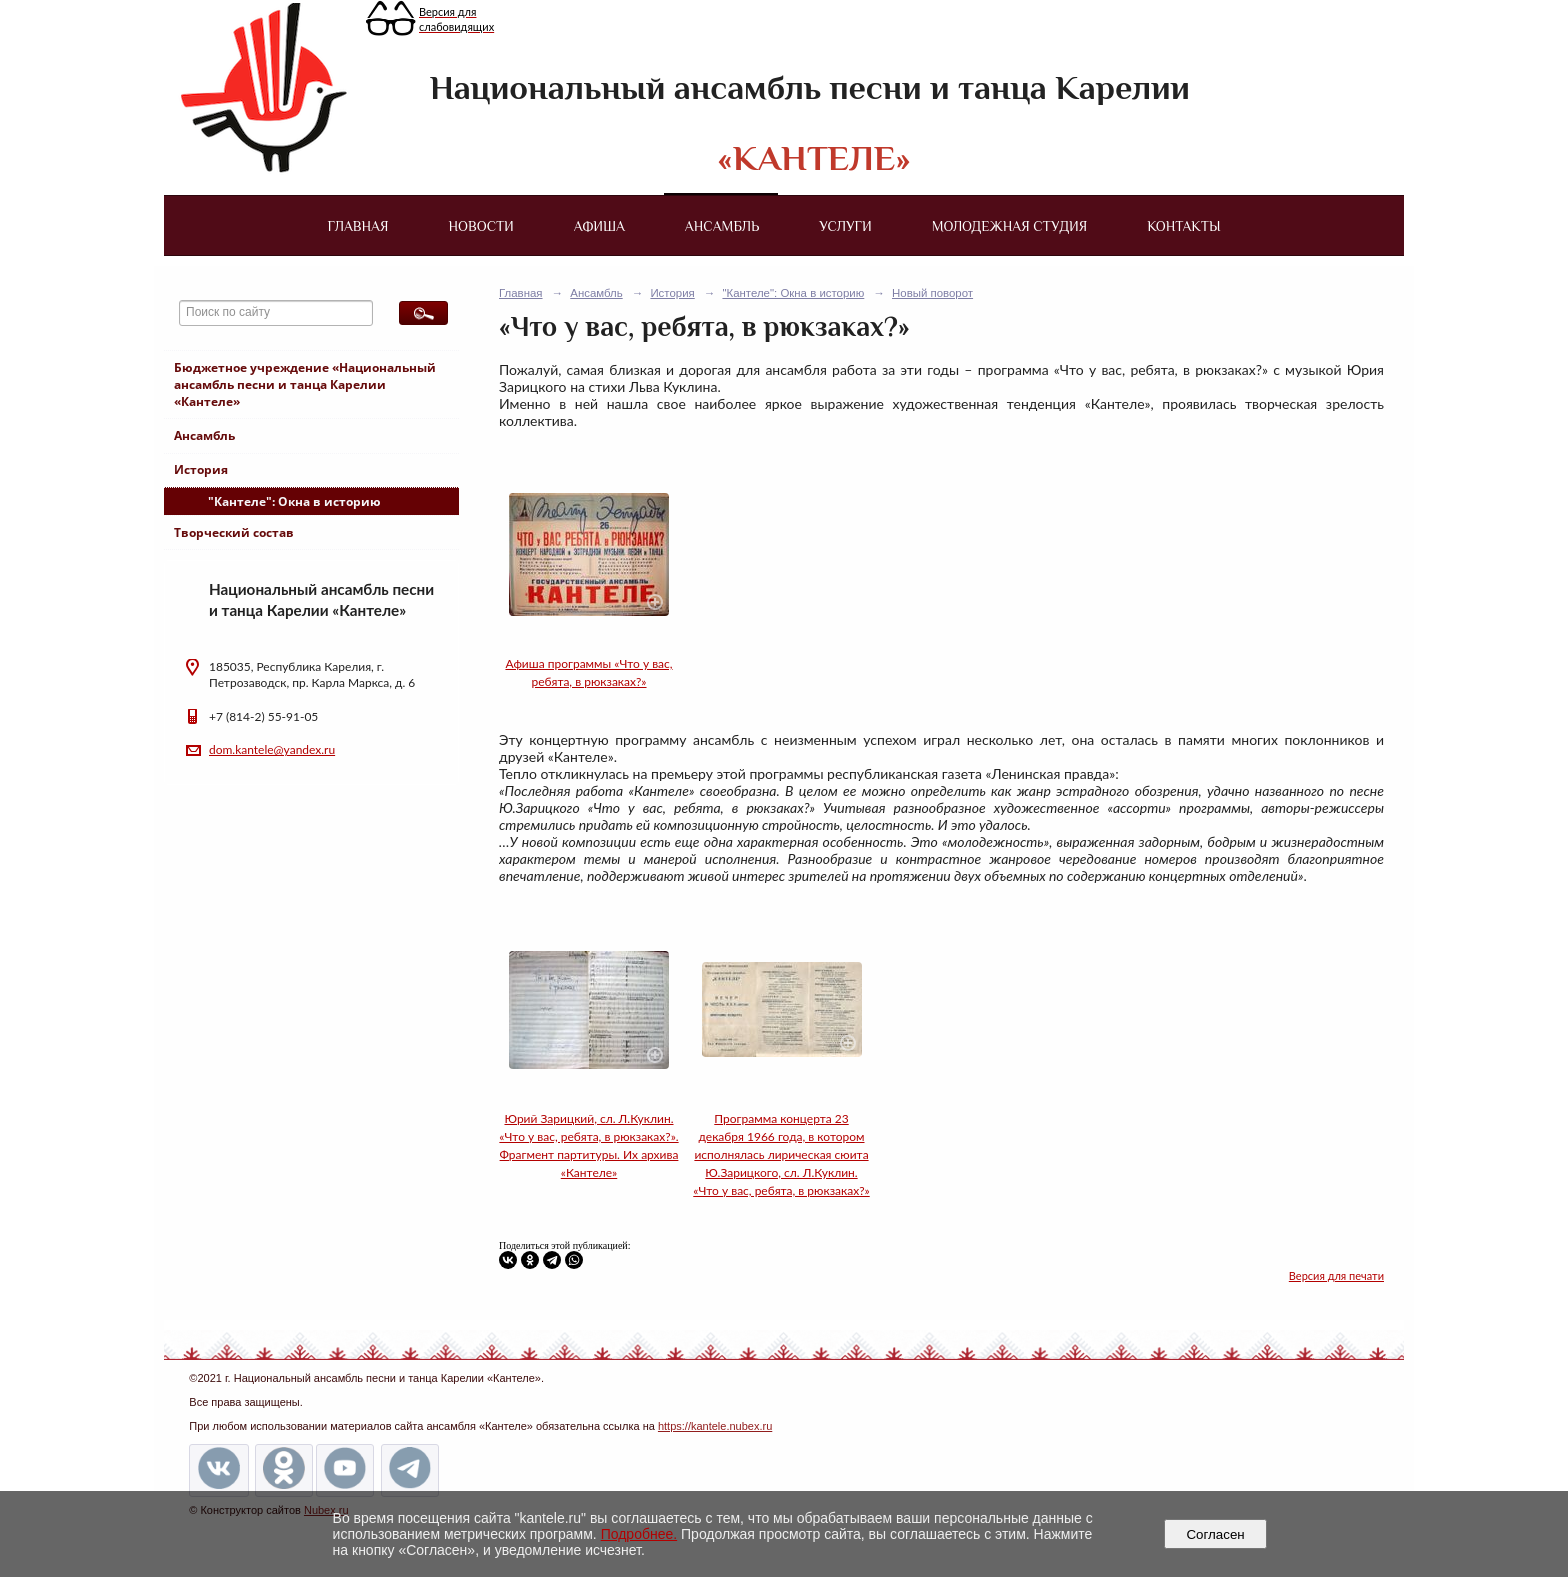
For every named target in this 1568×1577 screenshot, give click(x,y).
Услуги (845, 226)
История (201, 469)
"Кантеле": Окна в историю (294, 501)
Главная (357, 226)
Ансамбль (722, 226)
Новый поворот (932, 293)
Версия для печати (1336, 1275)
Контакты (1183, 226)
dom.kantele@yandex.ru (272, 749)
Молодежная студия (1010, 226)
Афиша (599, 226)
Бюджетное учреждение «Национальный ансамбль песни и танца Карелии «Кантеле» (305, 384)
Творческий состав (234, 532)
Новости (481, 226)
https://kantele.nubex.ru (715, 1426)
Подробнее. (639, 1534)
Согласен (1215, 1534)
